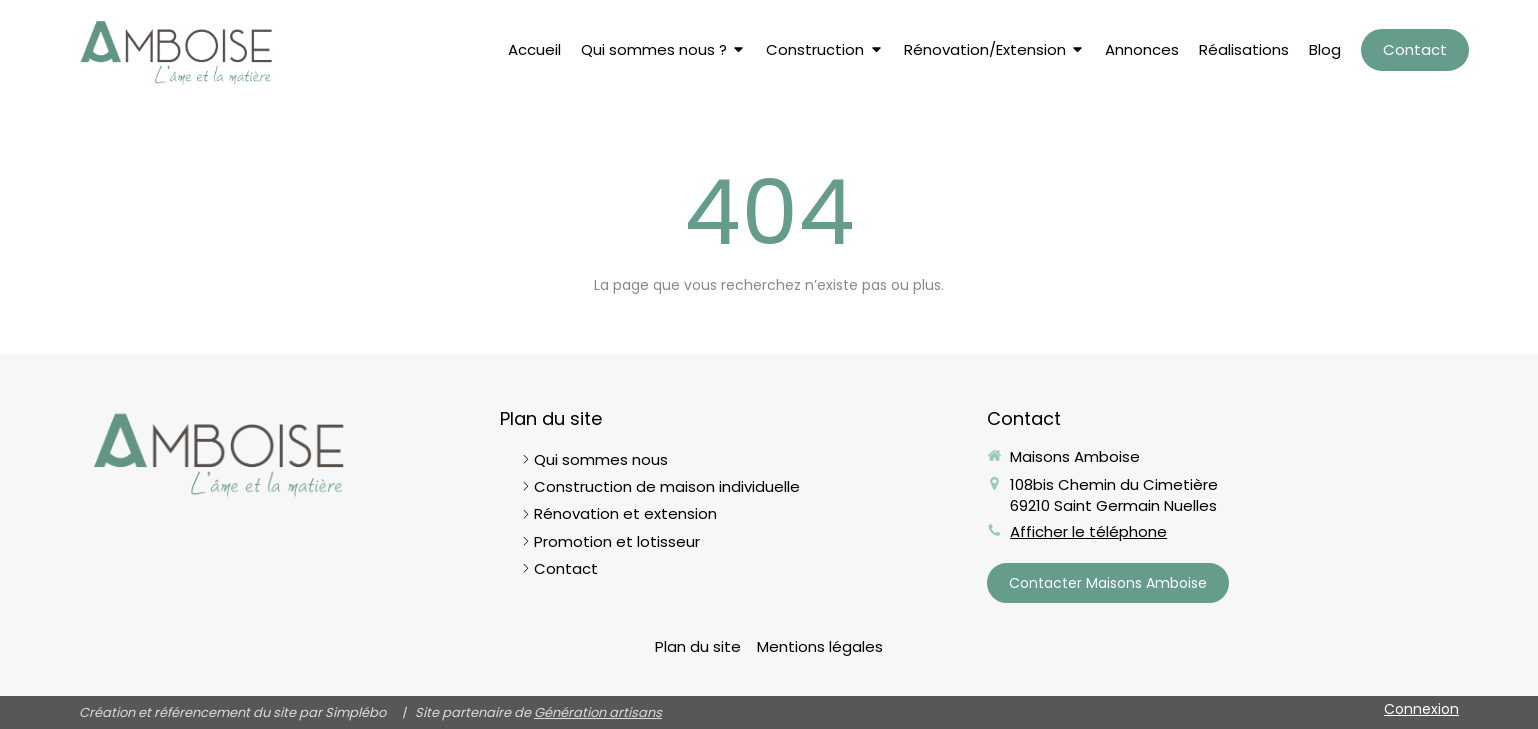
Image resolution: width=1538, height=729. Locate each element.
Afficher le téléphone (1088, 531)
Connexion (1421, 709)
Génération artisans (598, 712)
